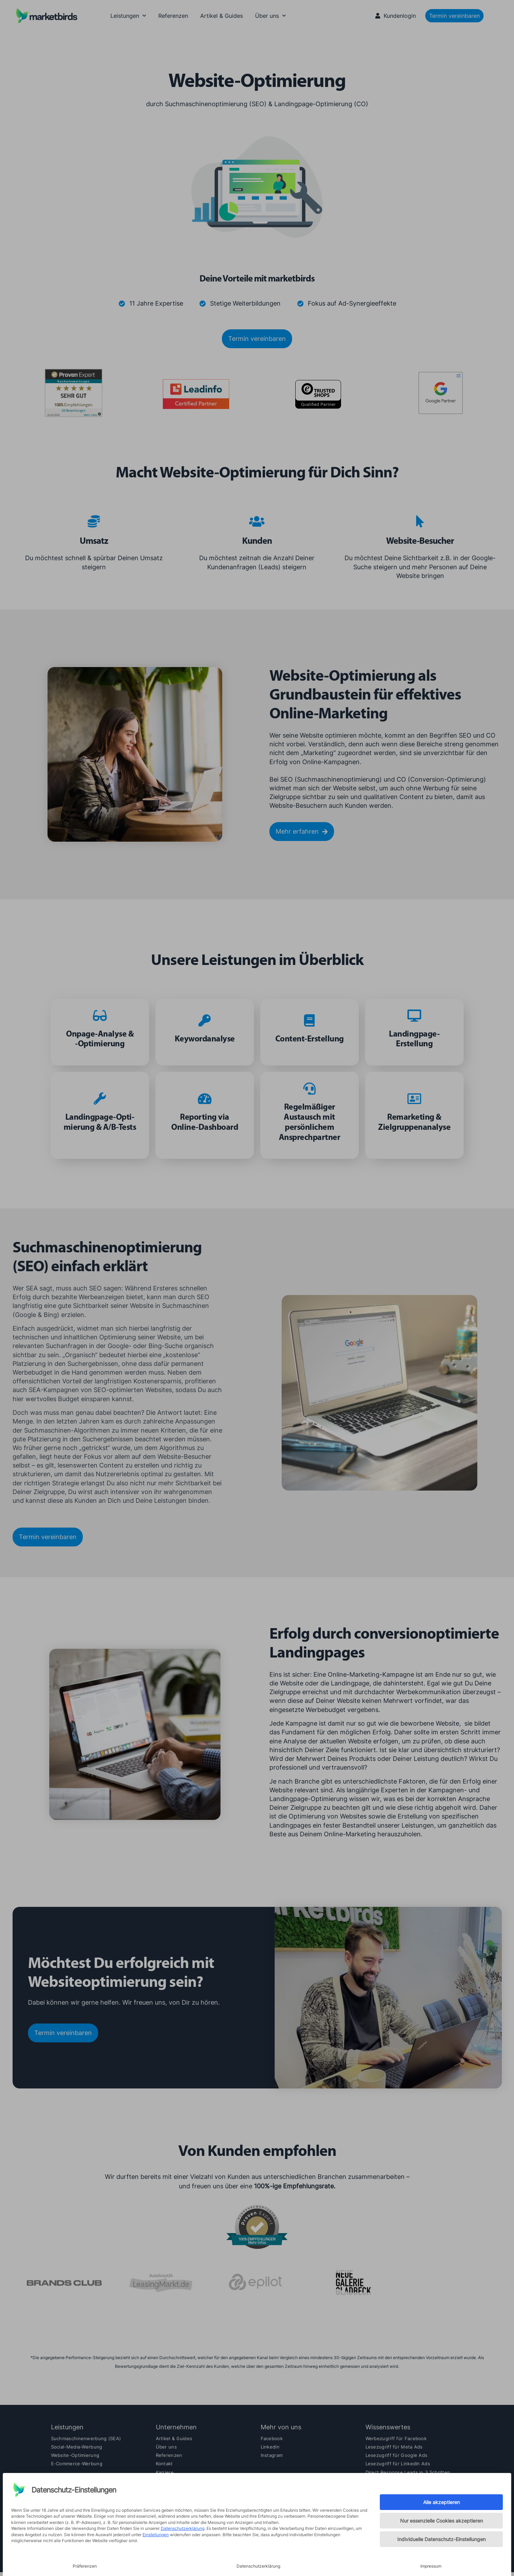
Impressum (430, 2566)
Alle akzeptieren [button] (441, 2502)
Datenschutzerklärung (182, 2528)
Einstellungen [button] (156, 2534)
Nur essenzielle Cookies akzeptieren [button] (441, 2521)
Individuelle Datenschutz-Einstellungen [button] (441, 2539)
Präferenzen (85, 2566)
